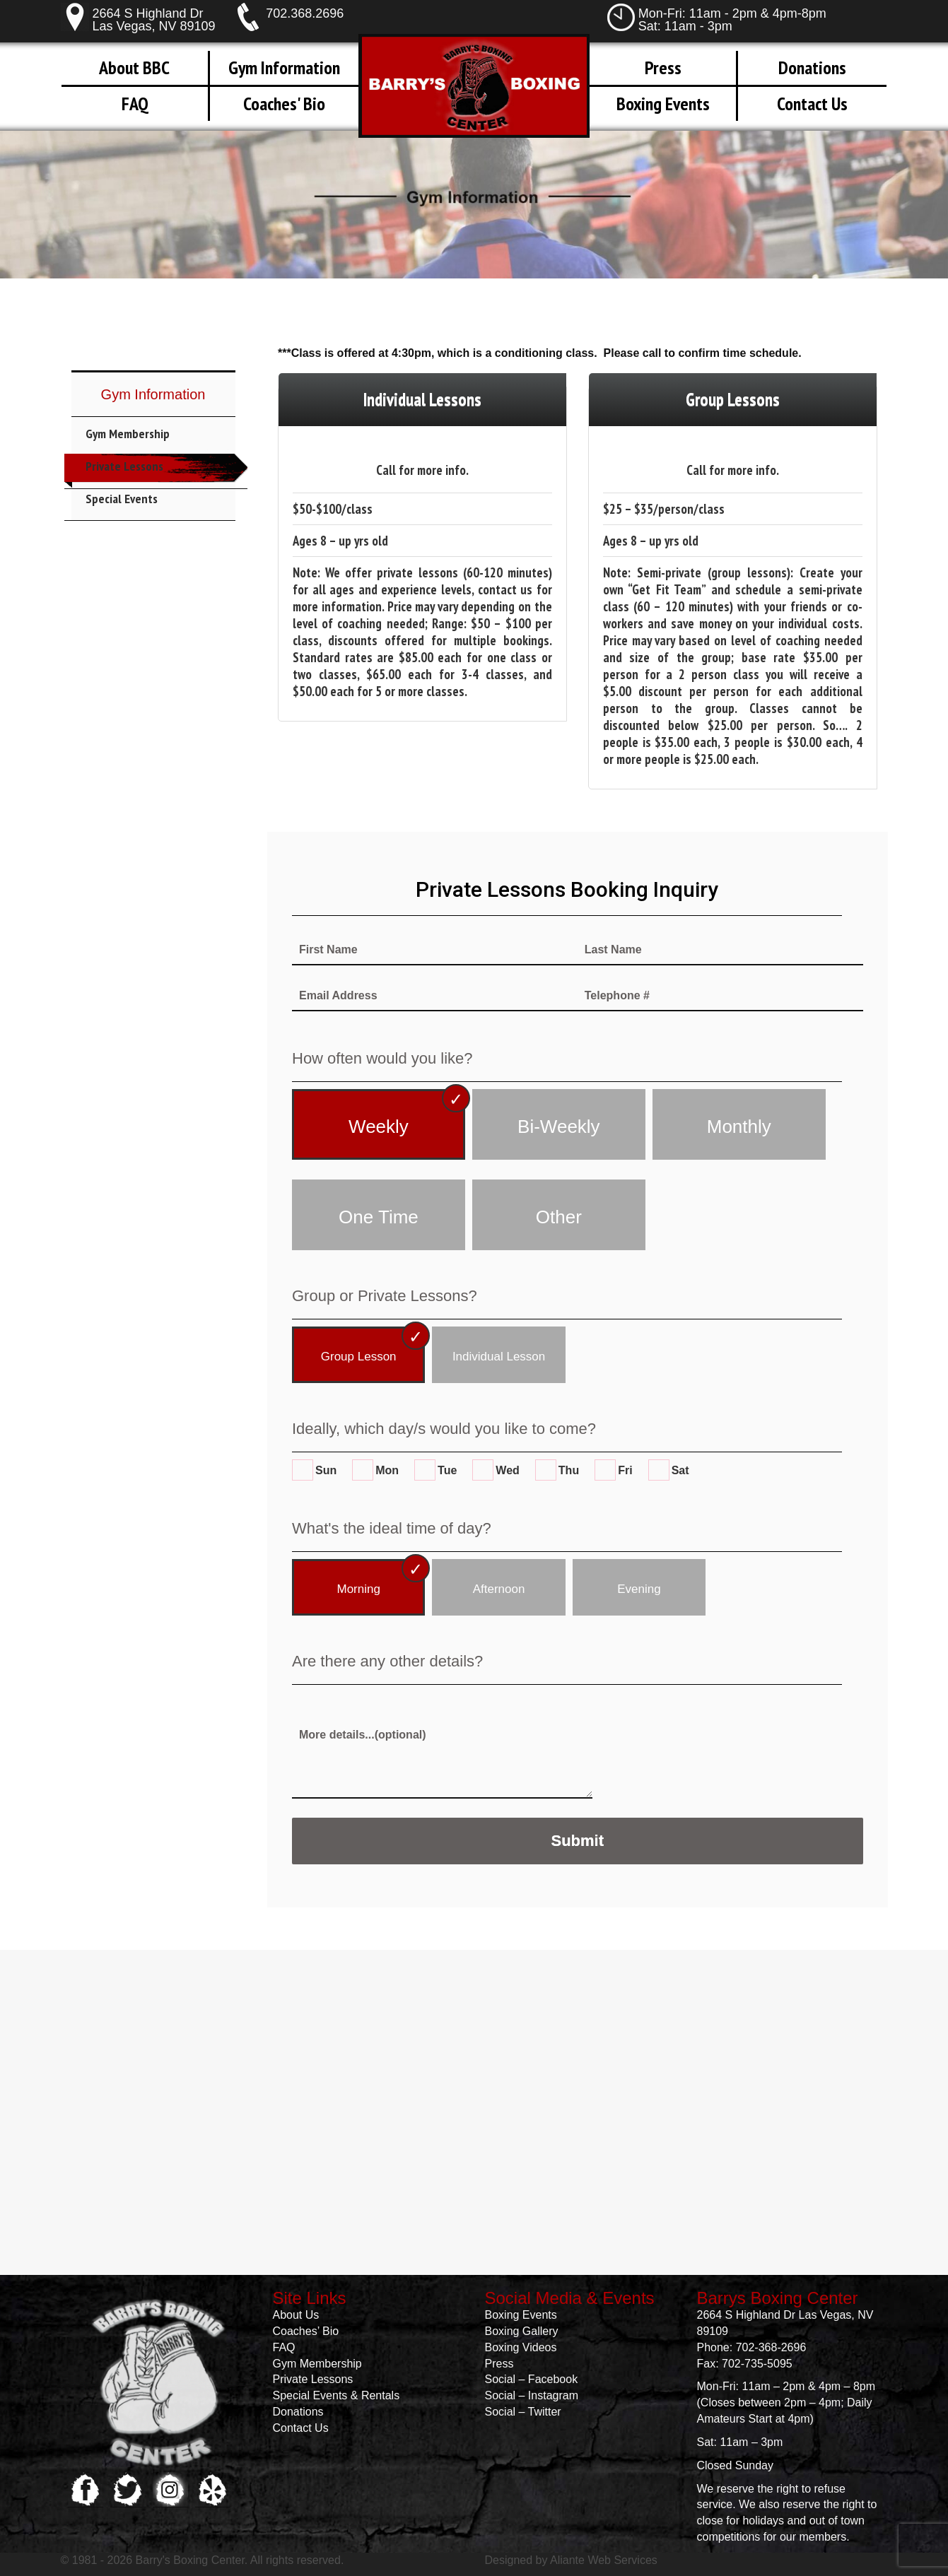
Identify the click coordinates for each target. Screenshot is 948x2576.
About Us (296, 2315)
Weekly (379, 1126)
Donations (812, 67)
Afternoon (499, 1589)
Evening (638, 1589)
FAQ (135, 103)
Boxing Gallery (521, 2331)
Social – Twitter (523, 2412)
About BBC (134, 67)
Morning (358, 1589)
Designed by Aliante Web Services (571, 2560)
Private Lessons (124, 466)
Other (559, 1217)
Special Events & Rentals (336, 2395)
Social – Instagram (532, 2395)
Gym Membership (128, 433)
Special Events (122, 498)
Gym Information (284, 67)
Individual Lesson (498, 1356)
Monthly (739, 1126)
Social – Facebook (531, 2379)
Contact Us (812, 103)
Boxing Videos (521, 2347)
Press (663, 67)
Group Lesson (359, 1356)
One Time (379, 1217)
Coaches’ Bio (306, 2331)
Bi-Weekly (558, 1126)
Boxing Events (663, 103)
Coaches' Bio (284, 103)
